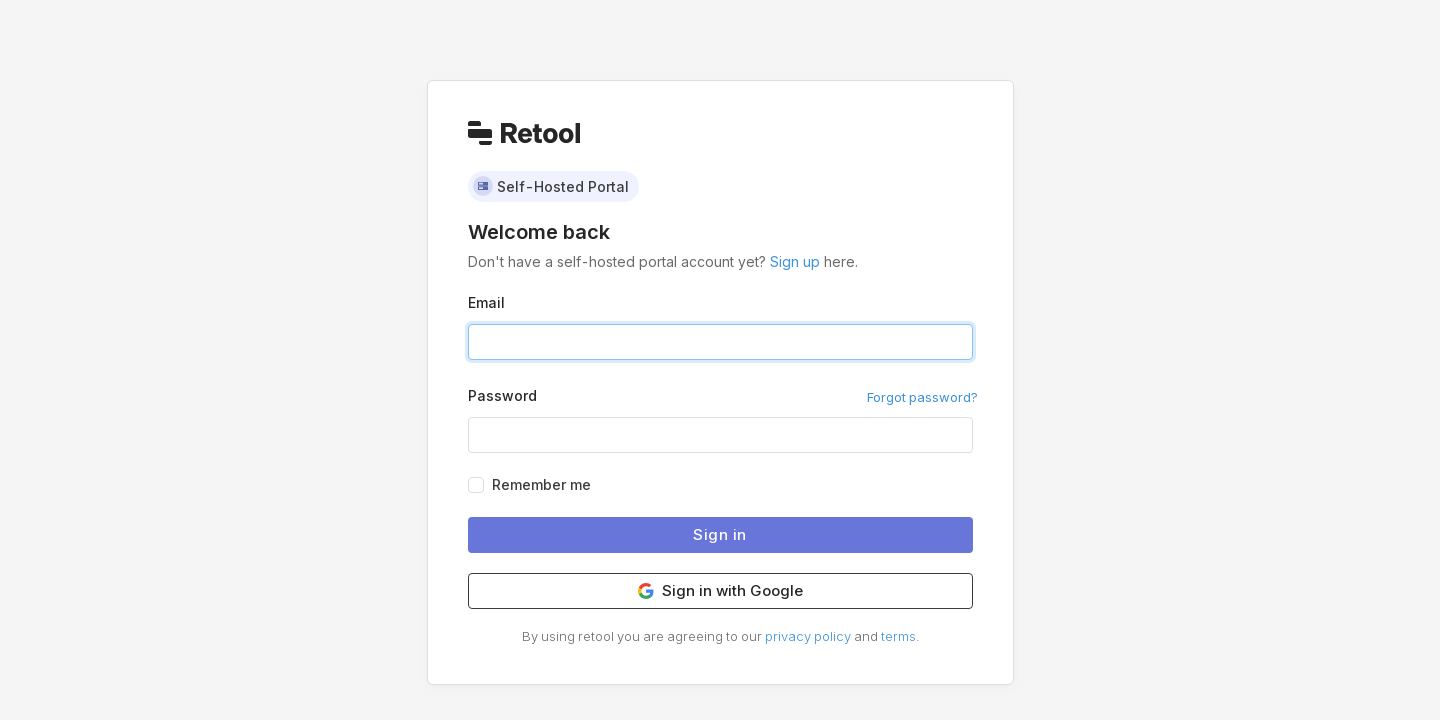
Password (502, 395)
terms (898, 636)
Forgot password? (922, 397)
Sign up (795, 261)
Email (486, 302)
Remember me (541, 484)
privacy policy (808, 636)
